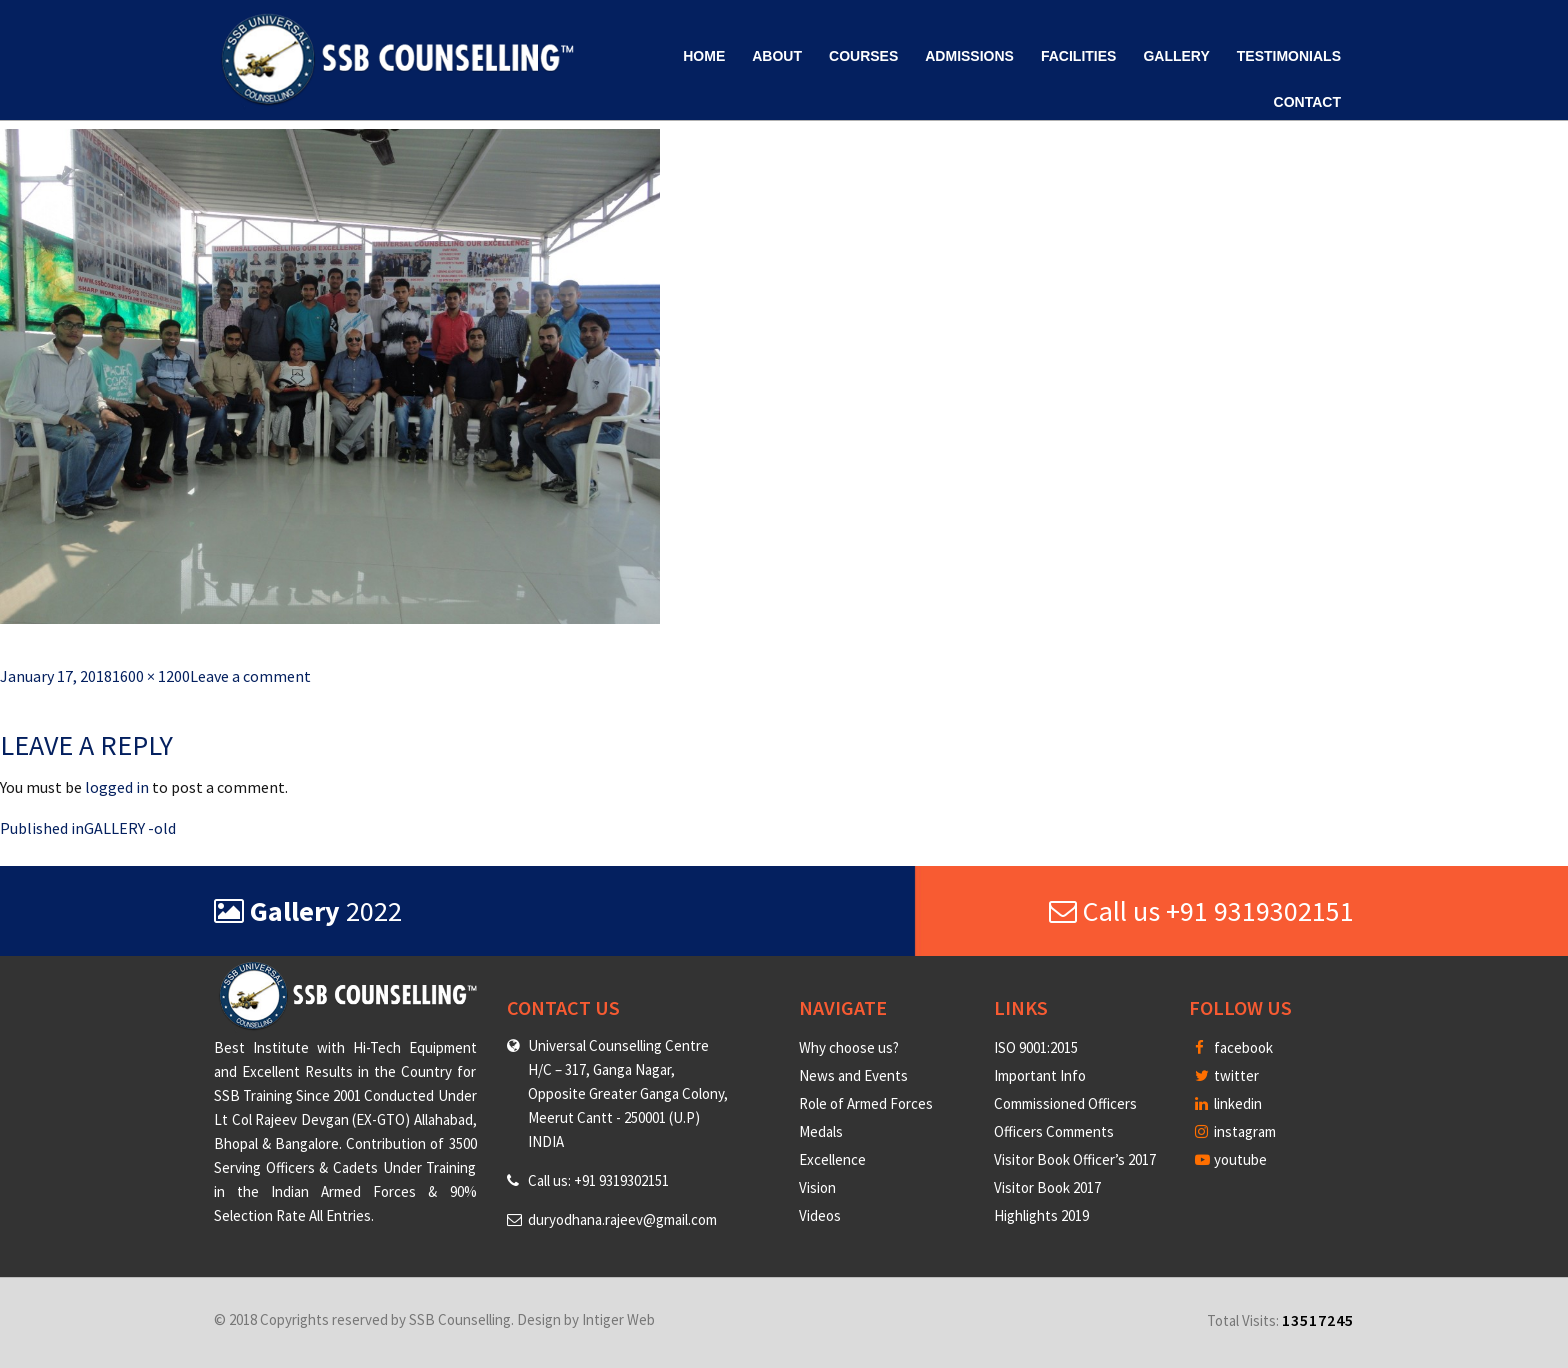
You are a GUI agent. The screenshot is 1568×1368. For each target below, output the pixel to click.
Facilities (1078, 56)
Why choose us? (849, 1047)
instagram (1235, 1131)
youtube (1231, 1159)
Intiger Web (618, 1319)
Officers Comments (1054, 1131)
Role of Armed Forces (866, 1103)
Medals (821, 1131)
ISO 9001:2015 (1036, 1047)
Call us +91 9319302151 (1201, 911)
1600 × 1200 (151, 676)
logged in (117, 787)
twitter (1227, 1075)
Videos (820, 1215)
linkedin (1228, 1103)
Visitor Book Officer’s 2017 (1075, 1159)
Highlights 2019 (1041, 1215)
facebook (1234, 1047)
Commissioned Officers (1065, 1103)
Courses (863, 56)
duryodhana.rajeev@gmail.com (622, 1219)
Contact (1307, 102)
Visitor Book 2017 (1047, 1187)
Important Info (1040, 1075)
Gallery (1176, 56)
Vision (817, 1187)
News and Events (853, 1075)
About (777, 56)
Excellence (832, 1159)
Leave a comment (250, 676)
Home (704, 56)
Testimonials (1289, 56)
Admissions (969, 56)
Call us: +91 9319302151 (598, 1180)
